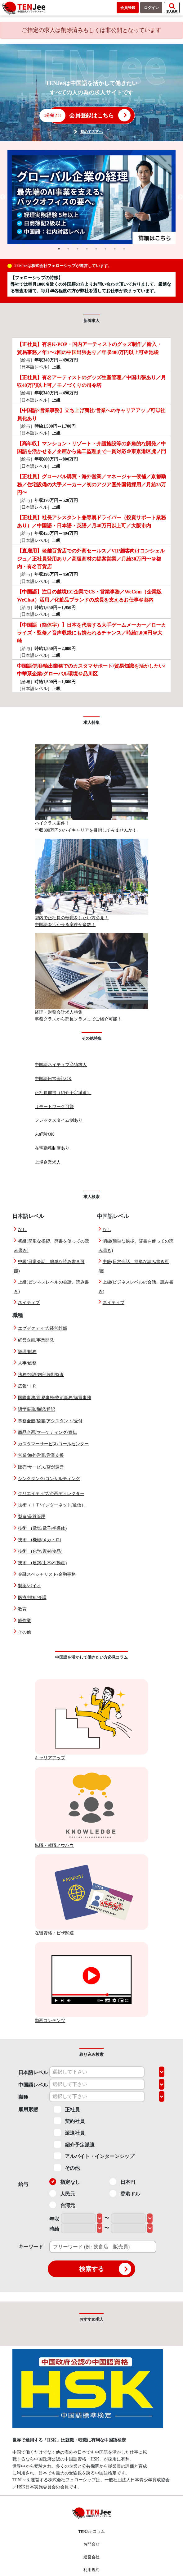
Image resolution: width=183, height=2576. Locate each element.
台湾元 (62, 2204)
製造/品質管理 (31, 1516)
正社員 (67, 2109)
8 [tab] (124, 249)
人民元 (62, 2193)
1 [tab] (59, 249)
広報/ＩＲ (27, 1386)
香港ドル (124, 2193)
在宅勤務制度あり (52, 1148)
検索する (105, 2269)
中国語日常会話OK (53, 1078)
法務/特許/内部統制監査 (41, 1374)
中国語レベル (33, 2085)
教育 (22, 1609)
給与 (23, 2184)
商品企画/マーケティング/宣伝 (47, 1432)
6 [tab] (105, 249)
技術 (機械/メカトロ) (39, 1540)
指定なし (64, 2181)
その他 (24, 1632)
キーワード (30, 2246)
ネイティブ (29, 1302)
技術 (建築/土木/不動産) (42, 1563)
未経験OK (44, 1134)
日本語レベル (33, 2072)
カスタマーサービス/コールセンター (53, 1444)
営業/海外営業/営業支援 (41, 1455)
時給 (54, 2229)
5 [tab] (96, 249)
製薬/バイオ (29, 1585)
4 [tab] (87, 249)
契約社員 (69, 2120)
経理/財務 (27, 1351)
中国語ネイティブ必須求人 (61, 1064)
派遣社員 (69, 2132)
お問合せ (91, 2544)
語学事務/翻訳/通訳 (36, 1409)
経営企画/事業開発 (36, 1340)
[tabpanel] (91, 197)
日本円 (122, 2181)
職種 (23, 2097)
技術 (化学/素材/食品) (40, 1551)
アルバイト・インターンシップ (94, 2155)
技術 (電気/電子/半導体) (42, 1528)
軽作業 (24, 1620)
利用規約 (91, 2569)
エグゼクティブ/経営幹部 (42, 1328)
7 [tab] (115, 249)
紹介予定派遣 (74, 2144)
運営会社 (91, 2557)
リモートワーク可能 (54, 1106)
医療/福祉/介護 (32, 1597)
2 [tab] (68, 249)
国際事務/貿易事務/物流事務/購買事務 (54, 1397)
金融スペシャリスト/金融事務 (47, 1574)
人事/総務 (27, 1363)
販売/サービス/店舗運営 (41, 1467)
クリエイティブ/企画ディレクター (51, 1493)
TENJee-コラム (91, 2531)
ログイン (151, 8)
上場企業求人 (48, 1162)
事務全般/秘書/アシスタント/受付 (50, 1421)
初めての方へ (91, 131)
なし (22, 1229)
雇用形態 (28, 2109)
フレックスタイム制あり (59, 1120)
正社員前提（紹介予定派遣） (63, 1092)
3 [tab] (77, 249)
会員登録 (127, 8)
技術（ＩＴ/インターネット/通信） (52, 1505)
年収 (54, 2219)
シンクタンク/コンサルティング (49, 1478)
